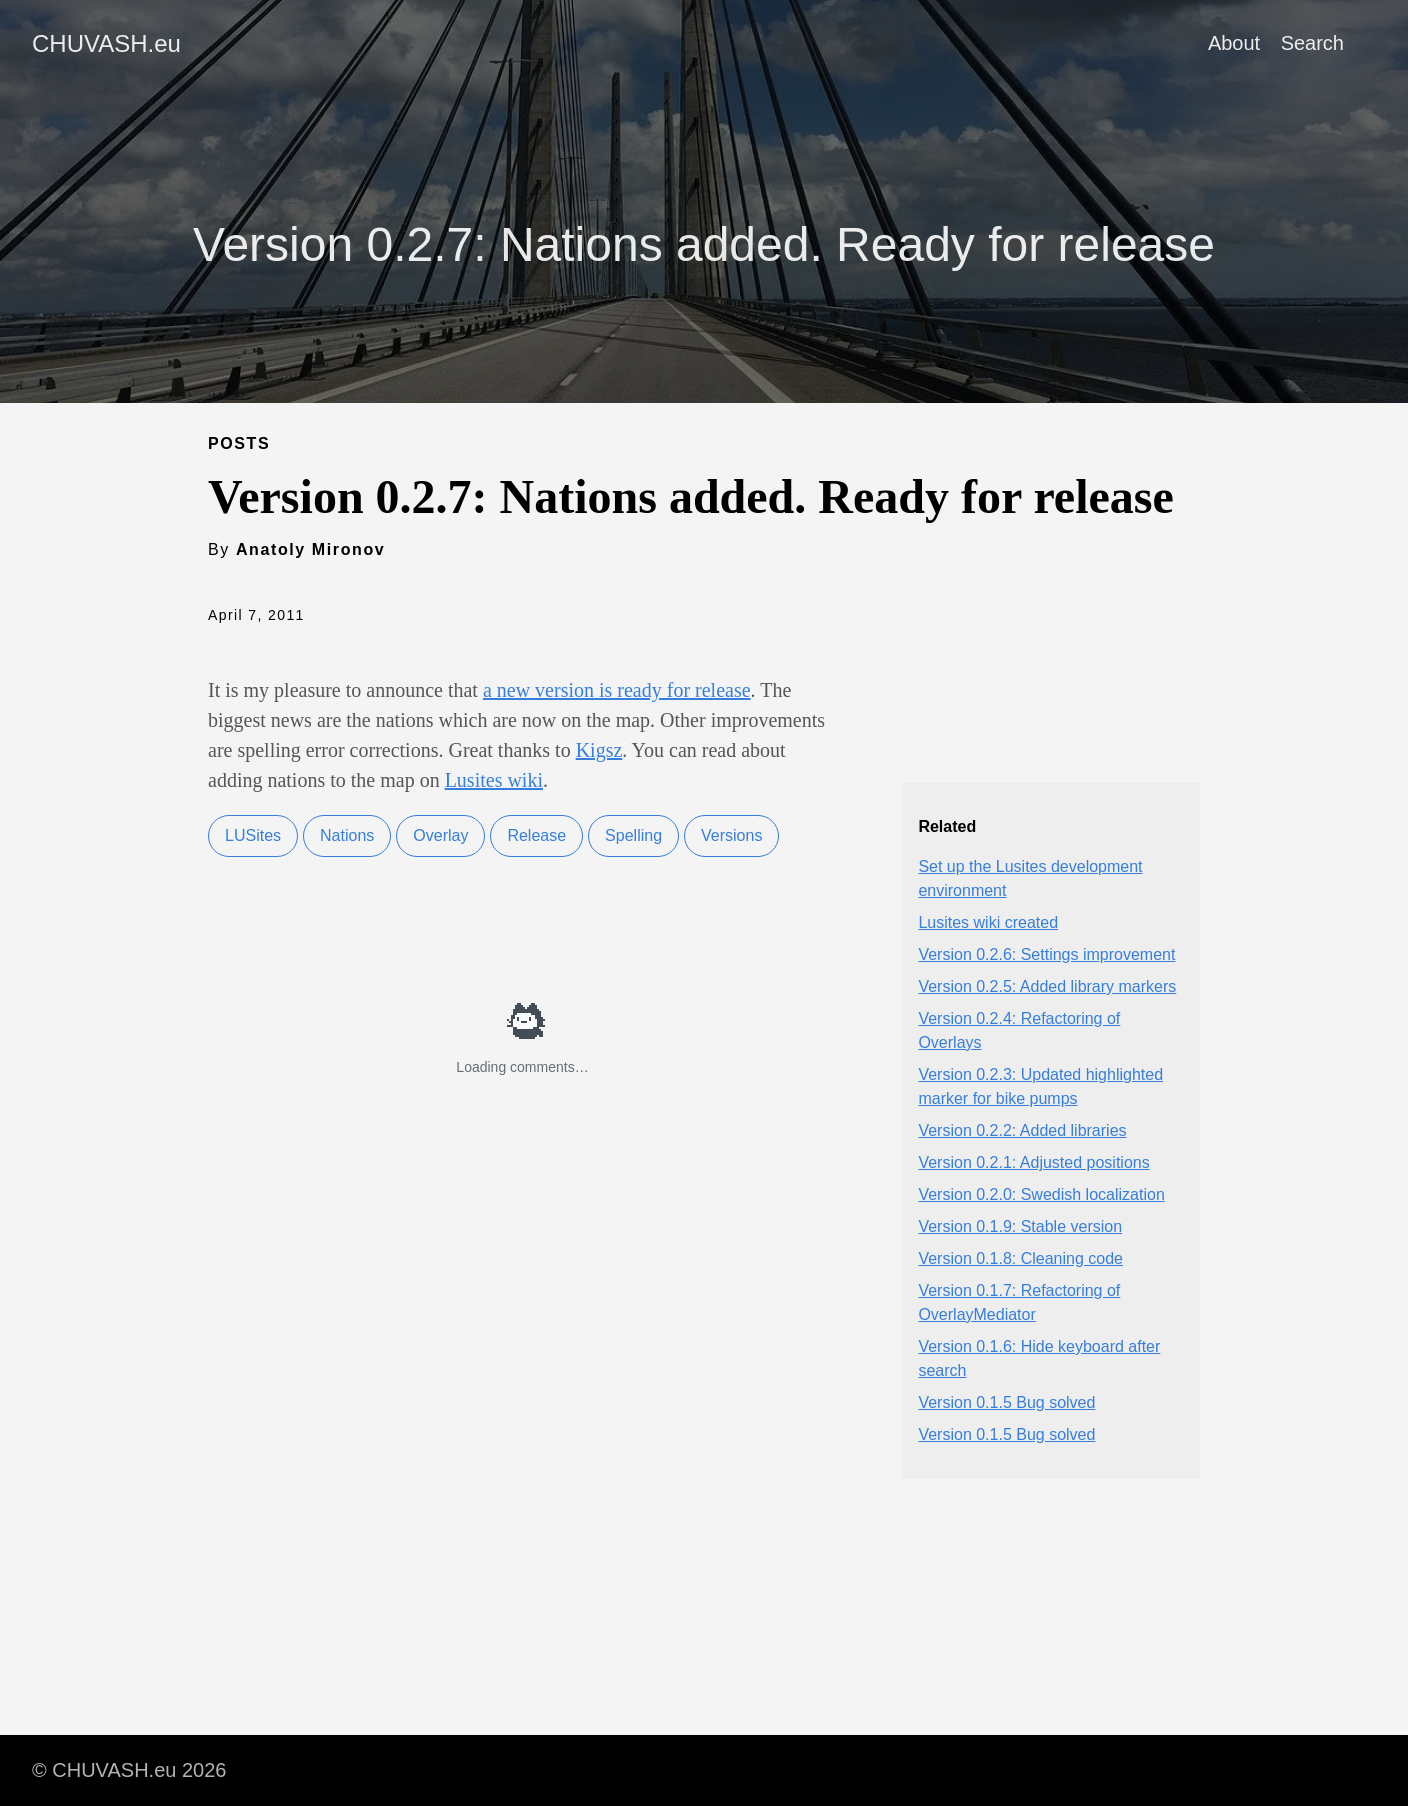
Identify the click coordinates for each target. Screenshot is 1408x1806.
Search (1312, 43)
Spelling (633, 835)
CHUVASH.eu (106, 43)
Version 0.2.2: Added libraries (1022, 1130)
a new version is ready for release (617, 690)
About (1234, 43)
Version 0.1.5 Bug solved (1006, 1402)
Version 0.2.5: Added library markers (1047, 986)
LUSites (253, 835)
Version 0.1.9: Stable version (1020, 1226)
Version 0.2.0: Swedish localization (1041, 1194)
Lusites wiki (494, 780)
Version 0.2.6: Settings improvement (1046, 954)
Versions (731, 835)
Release (536, 835)
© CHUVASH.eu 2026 (129, 1770)
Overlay (440, 835)
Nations (347, 835)
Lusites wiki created (988, 922)
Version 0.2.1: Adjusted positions (1033, 1162)
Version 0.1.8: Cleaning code (1020, 1258)
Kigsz (599, 750)
